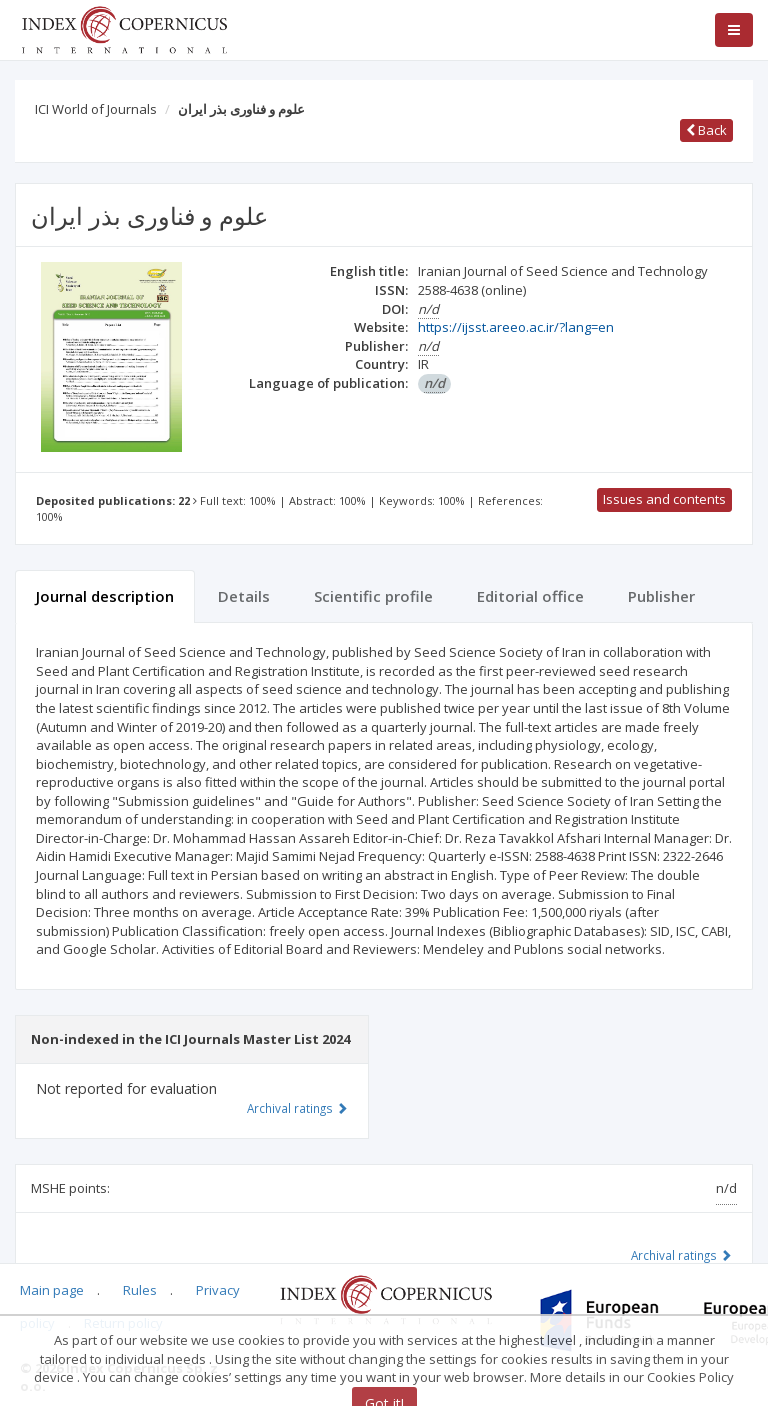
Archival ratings (681, 1255)
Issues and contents (664, 499)
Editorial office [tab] (530, 596)
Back (706, 130)
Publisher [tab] (661, 596)
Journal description (105, 596)
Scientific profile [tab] (373, 596)
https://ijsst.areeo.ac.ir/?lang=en (516, 327)
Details (244, 596)
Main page (52, 1290)
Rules (140, 1290)
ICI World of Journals (96, 109)
